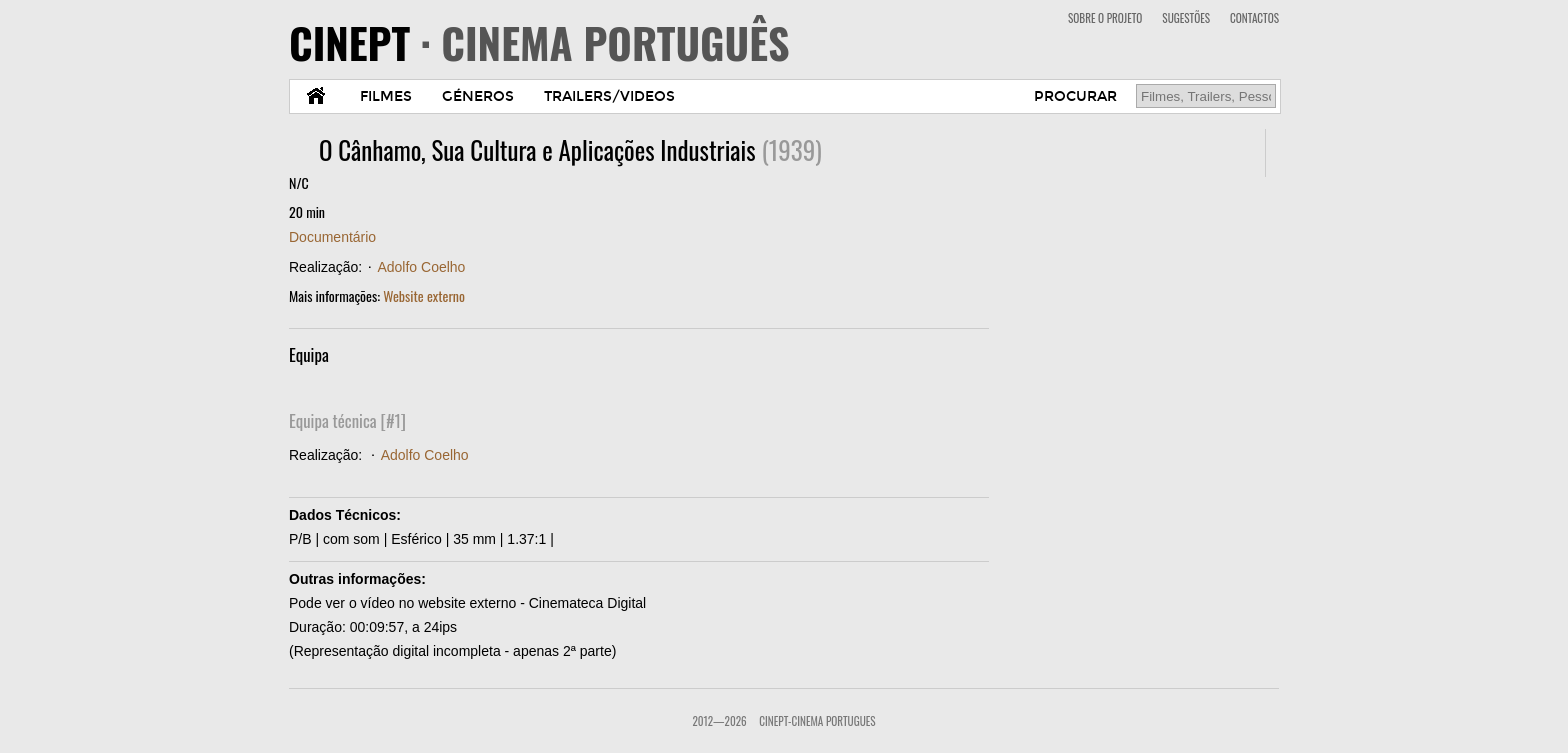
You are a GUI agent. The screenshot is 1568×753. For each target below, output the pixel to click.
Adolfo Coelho (421, 267)
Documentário (332, 237)
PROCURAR (1075, 96)
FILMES (386, 96)
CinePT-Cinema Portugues (817, 721)
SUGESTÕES (1186, 18)
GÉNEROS (478, 96)
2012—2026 (719, 721)
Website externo (424, 295)
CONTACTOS (1254, 18)
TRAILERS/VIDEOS (609, 96)
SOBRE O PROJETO (1105, 18)
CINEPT (539, 42)
